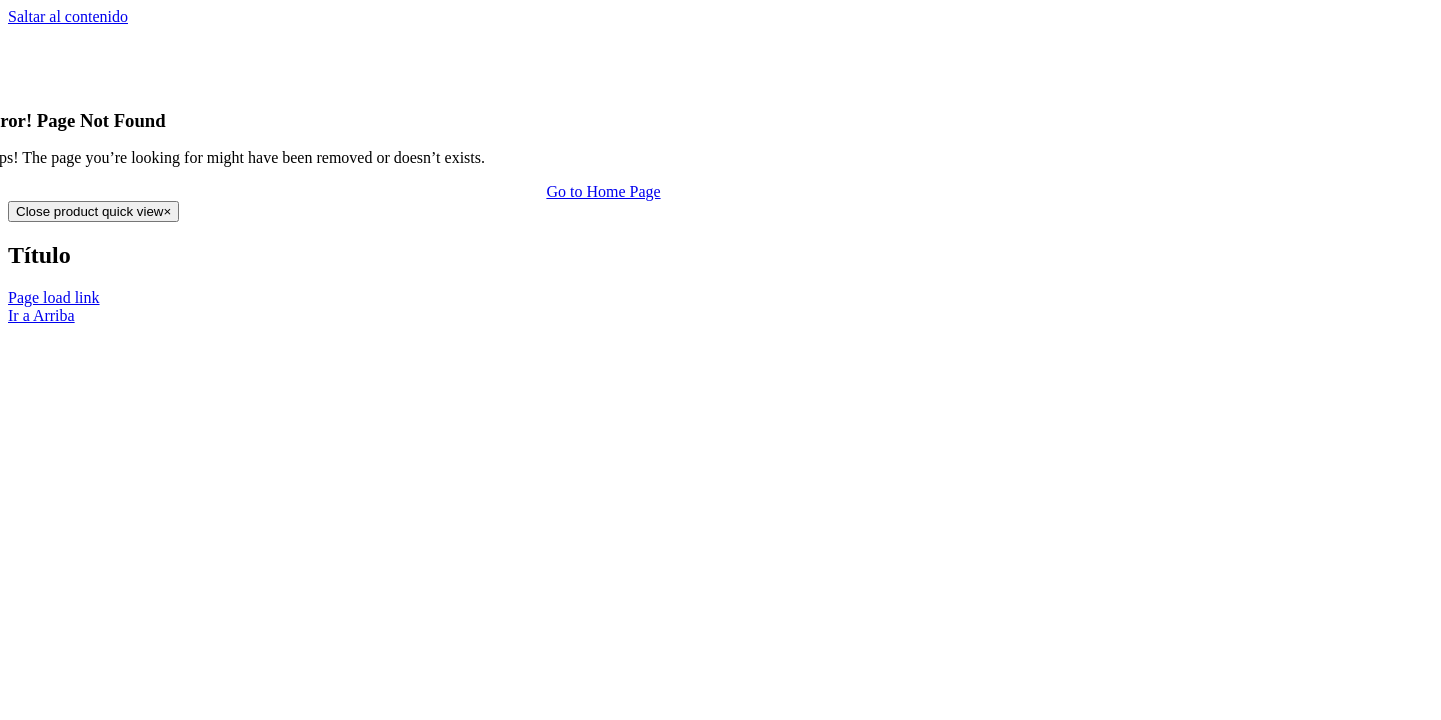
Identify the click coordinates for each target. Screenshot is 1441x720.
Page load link (54, 297)
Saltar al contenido (68, 16)
